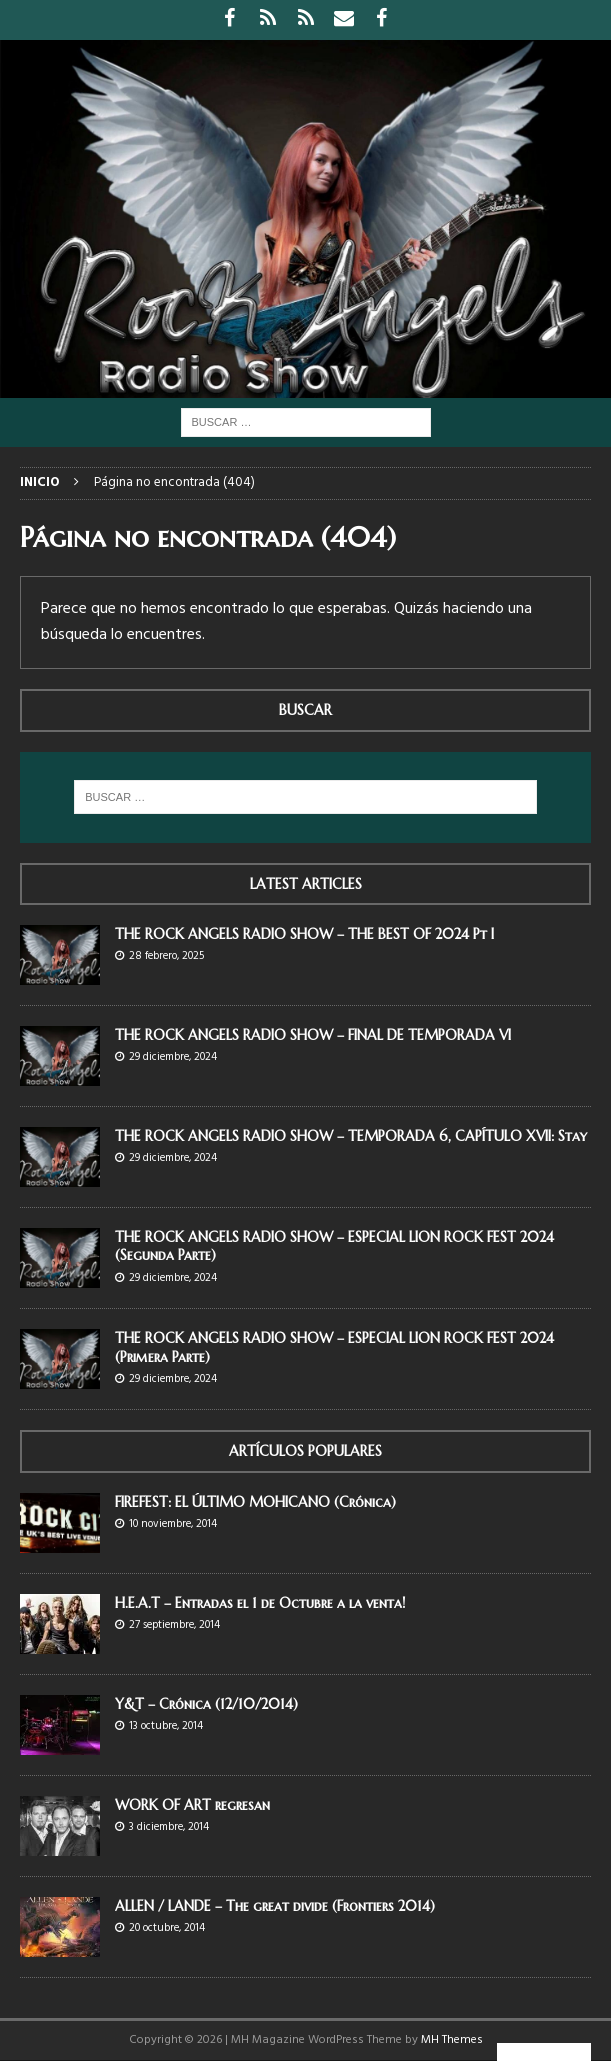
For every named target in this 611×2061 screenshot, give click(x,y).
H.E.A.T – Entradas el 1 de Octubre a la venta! (260, 1603)
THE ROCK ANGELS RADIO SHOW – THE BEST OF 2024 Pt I (304, 934)
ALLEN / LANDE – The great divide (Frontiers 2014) (275, 1906)
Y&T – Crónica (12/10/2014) (206, 1704)
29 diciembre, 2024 (173, 1057)
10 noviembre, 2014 (173, 1524)
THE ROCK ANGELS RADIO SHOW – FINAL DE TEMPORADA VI (313, 1035)
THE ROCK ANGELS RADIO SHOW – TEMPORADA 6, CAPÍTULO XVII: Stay (351, 1136)
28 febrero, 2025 (166, 956)
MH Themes (452, 2040)
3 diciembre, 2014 (169, 1827)
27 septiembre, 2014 (174, 1625)
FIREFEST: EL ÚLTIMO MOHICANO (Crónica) (255, 1502)
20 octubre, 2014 (167, 1928)
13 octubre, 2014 (166, 1726)
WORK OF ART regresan (192, 1805)
